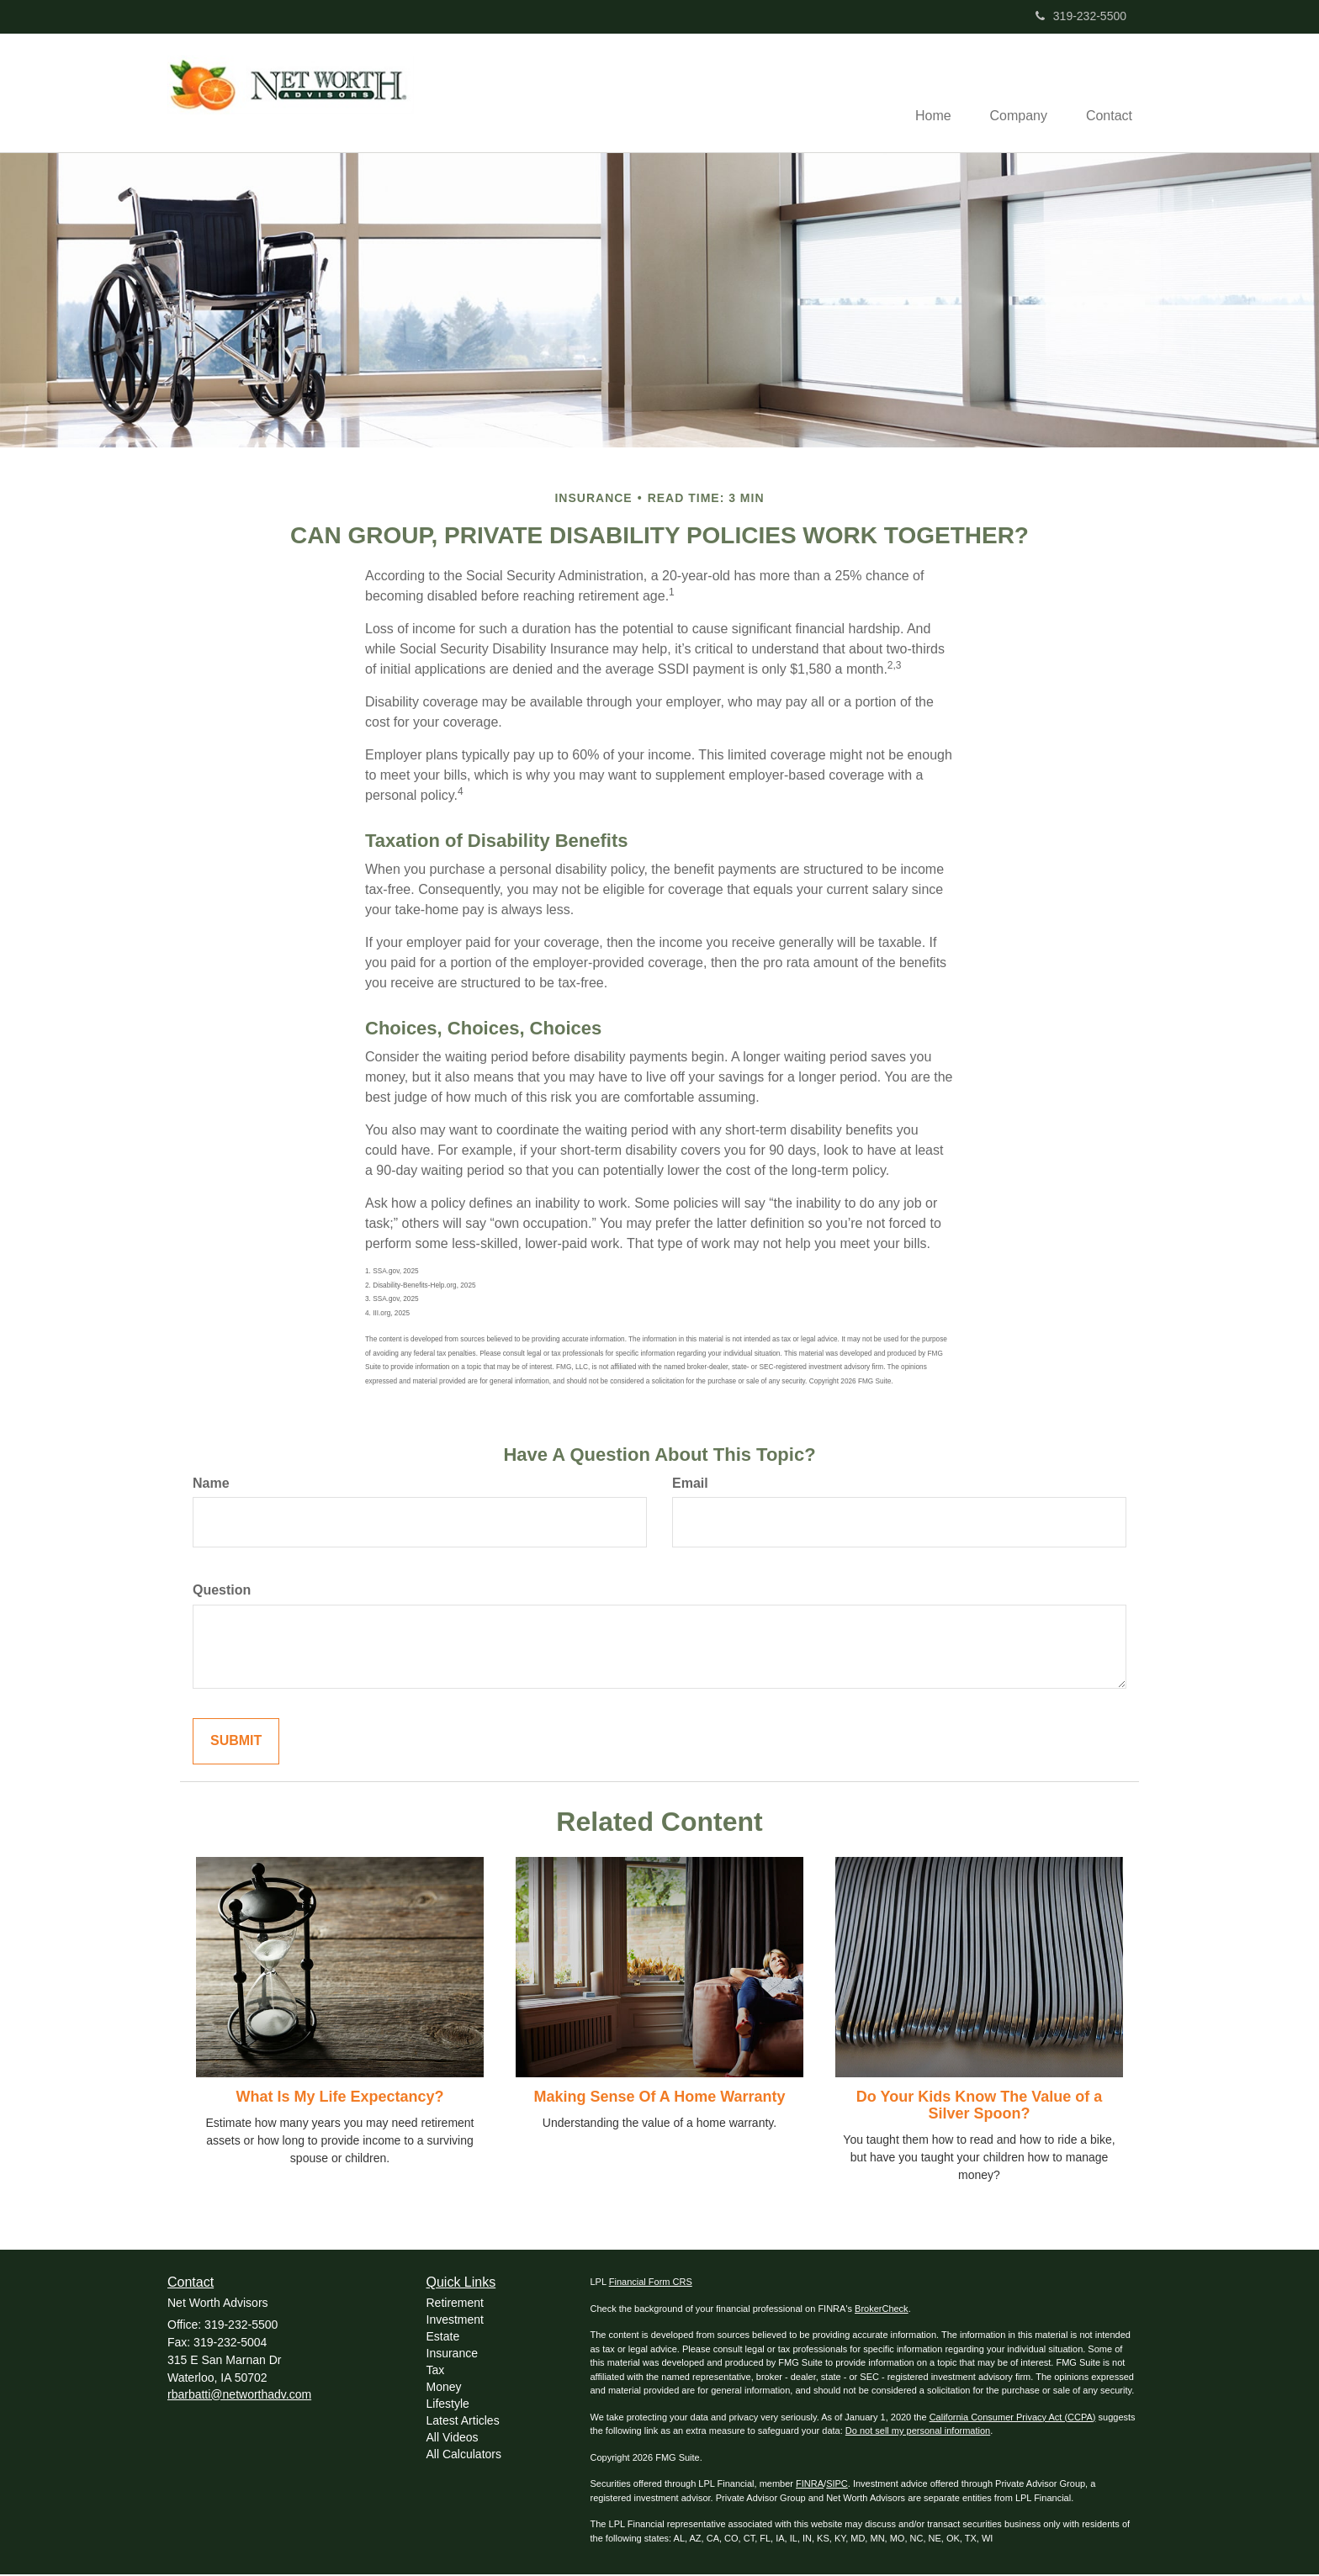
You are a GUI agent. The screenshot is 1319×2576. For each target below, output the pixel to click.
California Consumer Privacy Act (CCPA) (1013, 2418)
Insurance (452, 2354)
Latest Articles (463, 2421)
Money (444, 2387)
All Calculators (463, 2455)
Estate (443, 2337)
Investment (455, 2320)
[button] (1012, 93)
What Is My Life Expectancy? (339, 2098)
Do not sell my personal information (917, 2432)
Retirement (455, 2303)
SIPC (837, 2485)
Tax (435, 2371)
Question (222, 1591)
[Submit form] (236, 1743)
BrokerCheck (881, 2309)
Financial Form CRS (650, 2283)
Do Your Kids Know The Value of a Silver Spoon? (979, 2107)
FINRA (810, 2485)
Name (211, 1484)
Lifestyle (447, 2404)
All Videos (452, 2438)
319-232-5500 (1081, 16)
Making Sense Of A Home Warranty (659, 2098)
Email (690, 1484)
